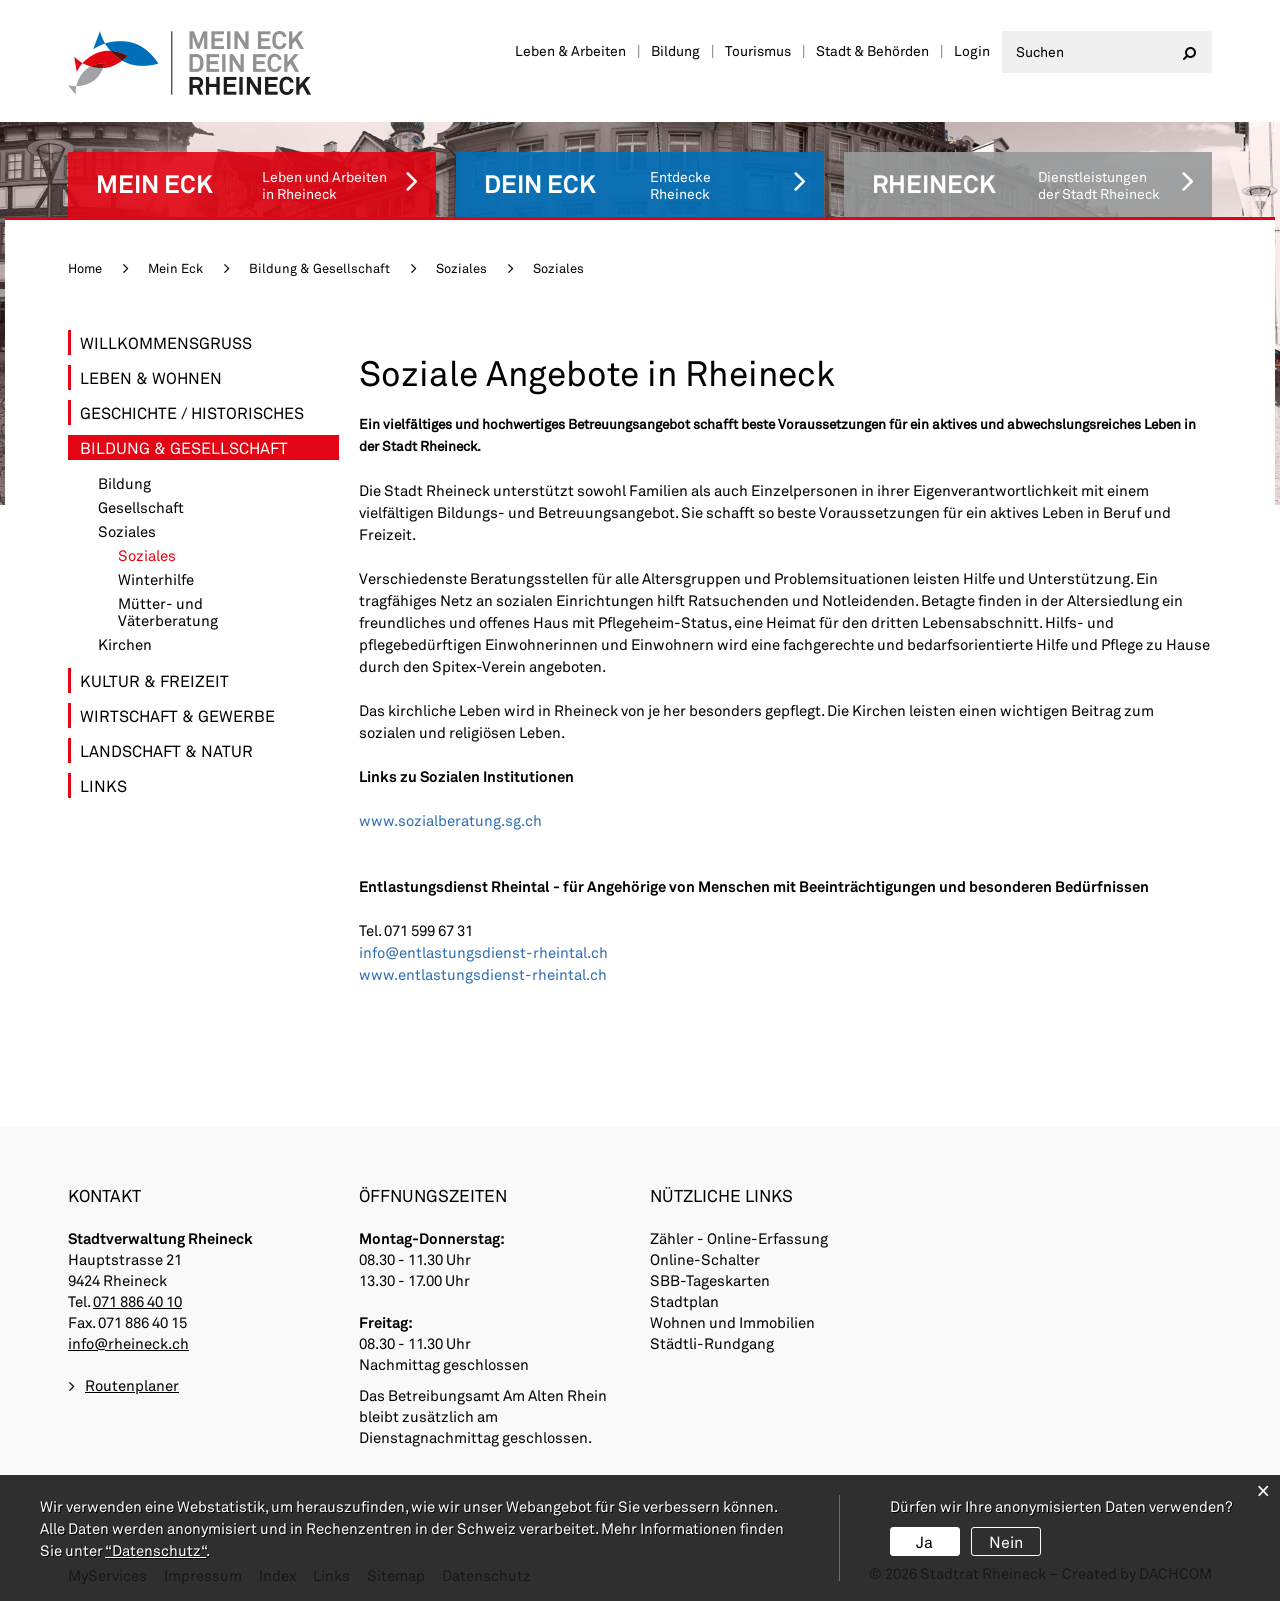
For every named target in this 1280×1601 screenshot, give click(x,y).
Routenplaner (132, 1385)
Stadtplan (684, 1301)
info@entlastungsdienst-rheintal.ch (483, 952)
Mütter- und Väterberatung (168, 612)
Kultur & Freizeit (154, 680)
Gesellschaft (141, 507)
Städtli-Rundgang (712, 1343)
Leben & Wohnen (151, 377)
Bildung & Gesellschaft (184, 447)
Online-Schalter (705, 1259)
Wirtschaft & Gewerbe (177, 715)
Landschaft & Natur (166, 750)
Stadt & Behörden (872, 50)
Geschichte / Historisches (192, 412)
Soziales (127, 531)
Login (972, 50)
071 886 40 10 (137, 1301)
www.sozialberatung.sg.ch (450, 820)
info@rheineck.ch (128, 1343)
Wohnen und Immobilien (732, 1322)
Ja (924, 1541)
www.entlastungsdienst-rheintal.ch (483, 974)
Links (103, 785)
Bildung (675, 50)
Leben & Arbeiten (570, 50)
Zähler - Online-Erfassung (739, 1238)
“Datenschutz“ (155, 1550)
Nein (1006, 1541)
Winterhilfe (156, 579)
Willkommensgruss (166, 342)
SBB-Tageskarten (710, 1280)
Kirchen (125, 644)
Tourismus (758, 50)
